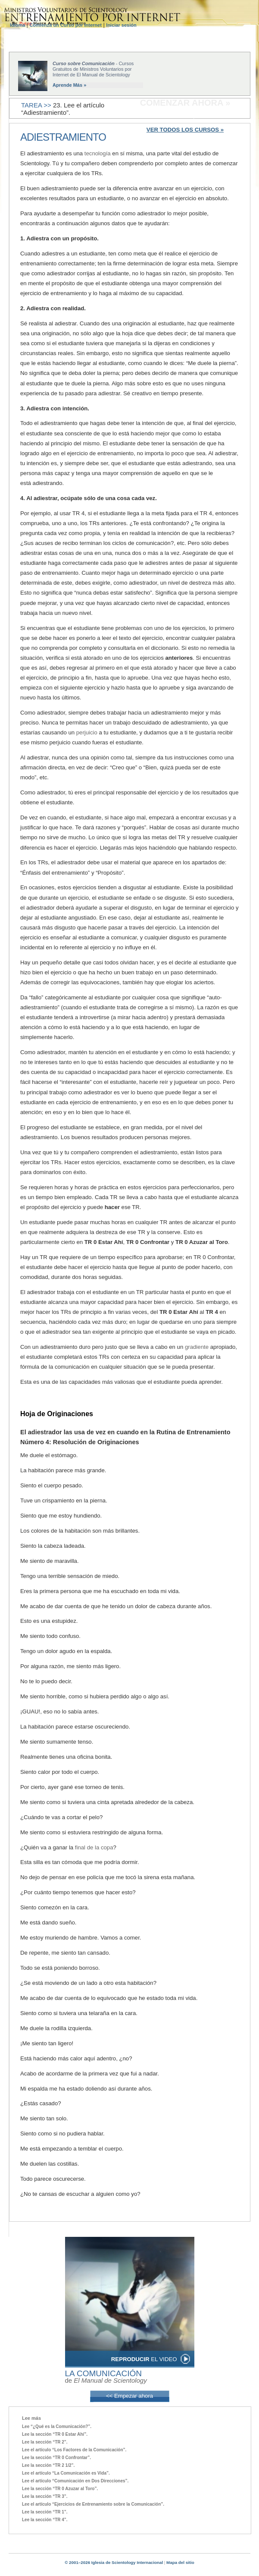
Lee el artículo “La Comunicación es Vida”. (66, 2473)
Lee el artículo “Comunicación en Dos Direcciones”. (75, 2480)
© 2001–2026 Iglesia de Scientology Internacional (114, 2562)
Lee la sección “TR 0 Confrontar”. (56, 2457)
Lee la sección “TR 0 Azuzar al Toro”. (60, 2488)
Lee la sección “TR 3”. (45, 2496)
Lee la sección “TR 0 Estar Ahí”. (54, 2434)
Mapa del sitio (180, 2562)
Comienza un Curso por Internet (65, 25)
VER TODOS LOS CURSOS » (185, 129)
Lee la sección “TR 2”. (45, 2442)
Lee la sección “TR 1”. (45, 2512)
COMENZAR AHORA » (185, 102)
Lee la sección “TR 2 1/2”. (48, 2465)
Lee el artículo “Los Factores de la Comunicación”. (74, 2449)
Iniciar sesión (121, 25)
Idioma (18, 25)
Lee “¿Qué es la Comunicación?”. (56, 2426)
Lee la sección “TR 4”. (45, 2519)
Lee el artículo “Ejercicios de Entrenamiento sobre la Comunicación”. (93, 2504)
